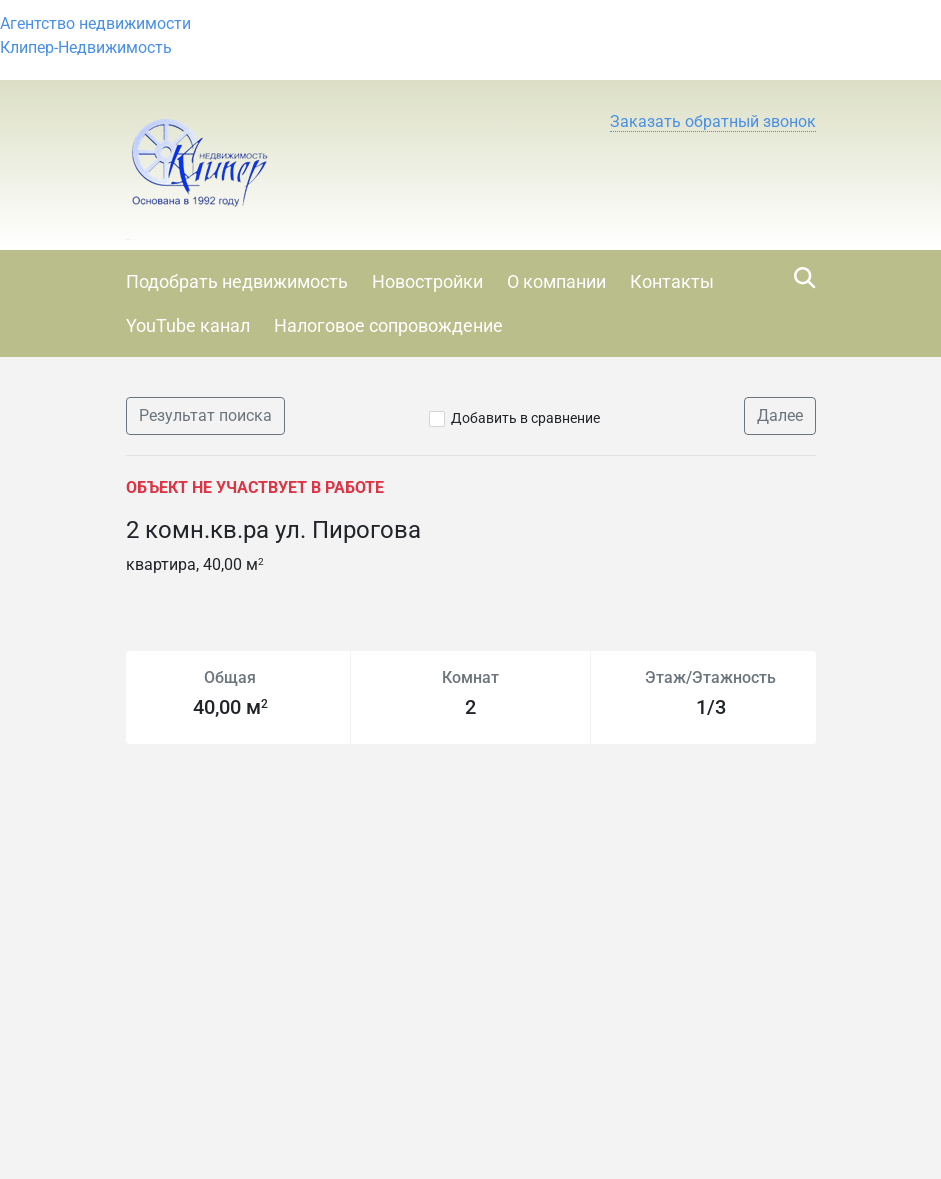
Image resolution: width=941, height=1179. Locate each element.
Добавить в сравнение (525, 418)
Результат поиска (205, 415)
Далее (780, 415)
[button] (713, 122)
